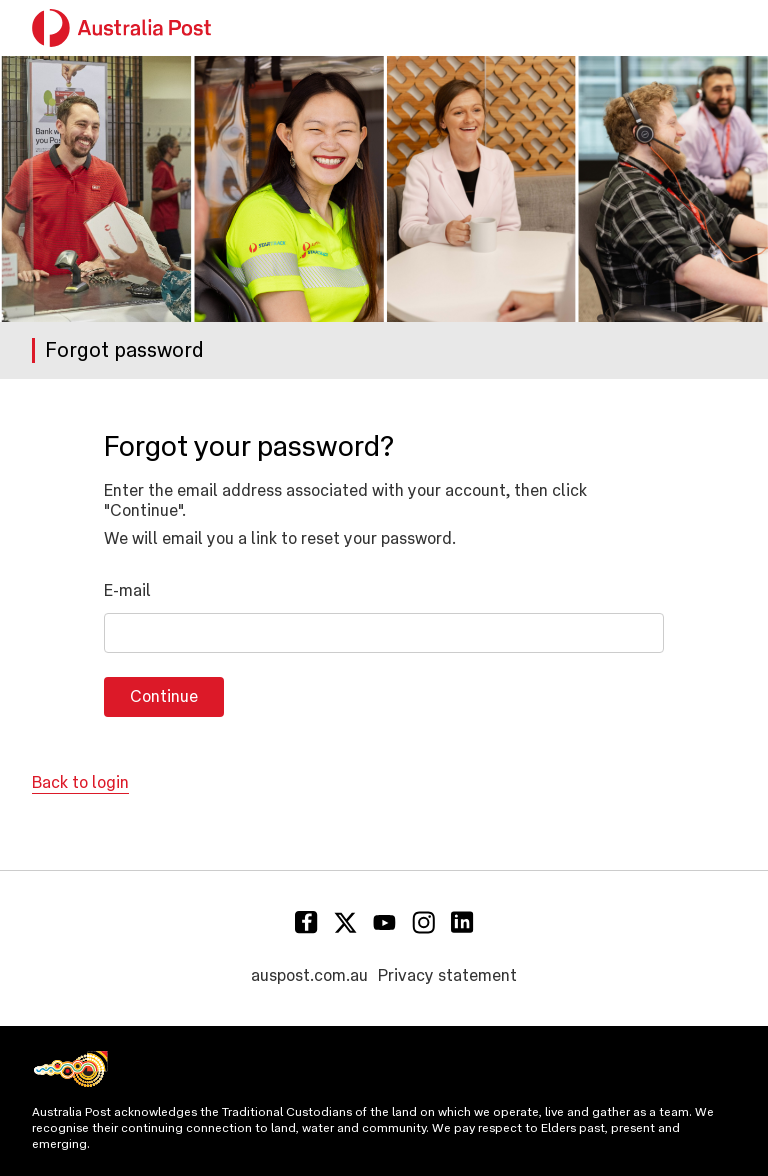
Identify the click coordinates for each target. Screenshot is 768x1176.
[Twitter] (345, 922)
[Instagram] (423, 922)
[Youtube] (384, 922)
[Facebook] (306, 922)
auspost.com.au (309, 975)
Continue (164, 696)
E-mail (127, 590)
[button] (724, 28)
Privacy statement (447, 975)
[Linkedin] (462, 922)
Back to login (80, 782)
